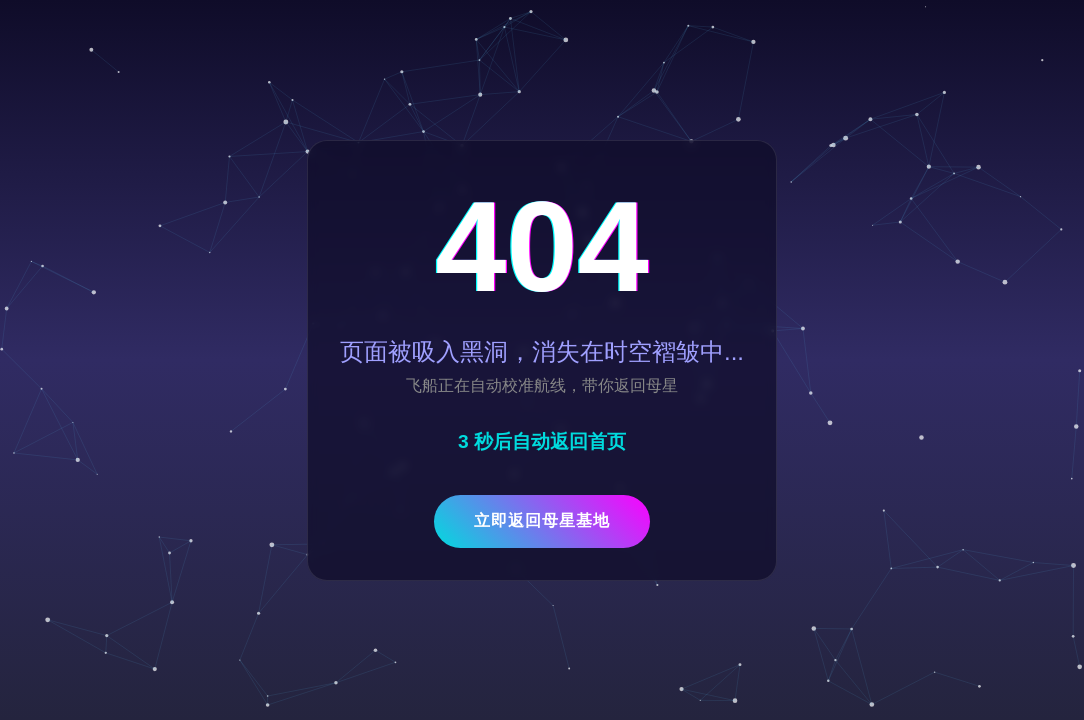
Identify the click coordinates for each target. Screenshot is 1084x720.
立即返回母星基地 (542, 520)
